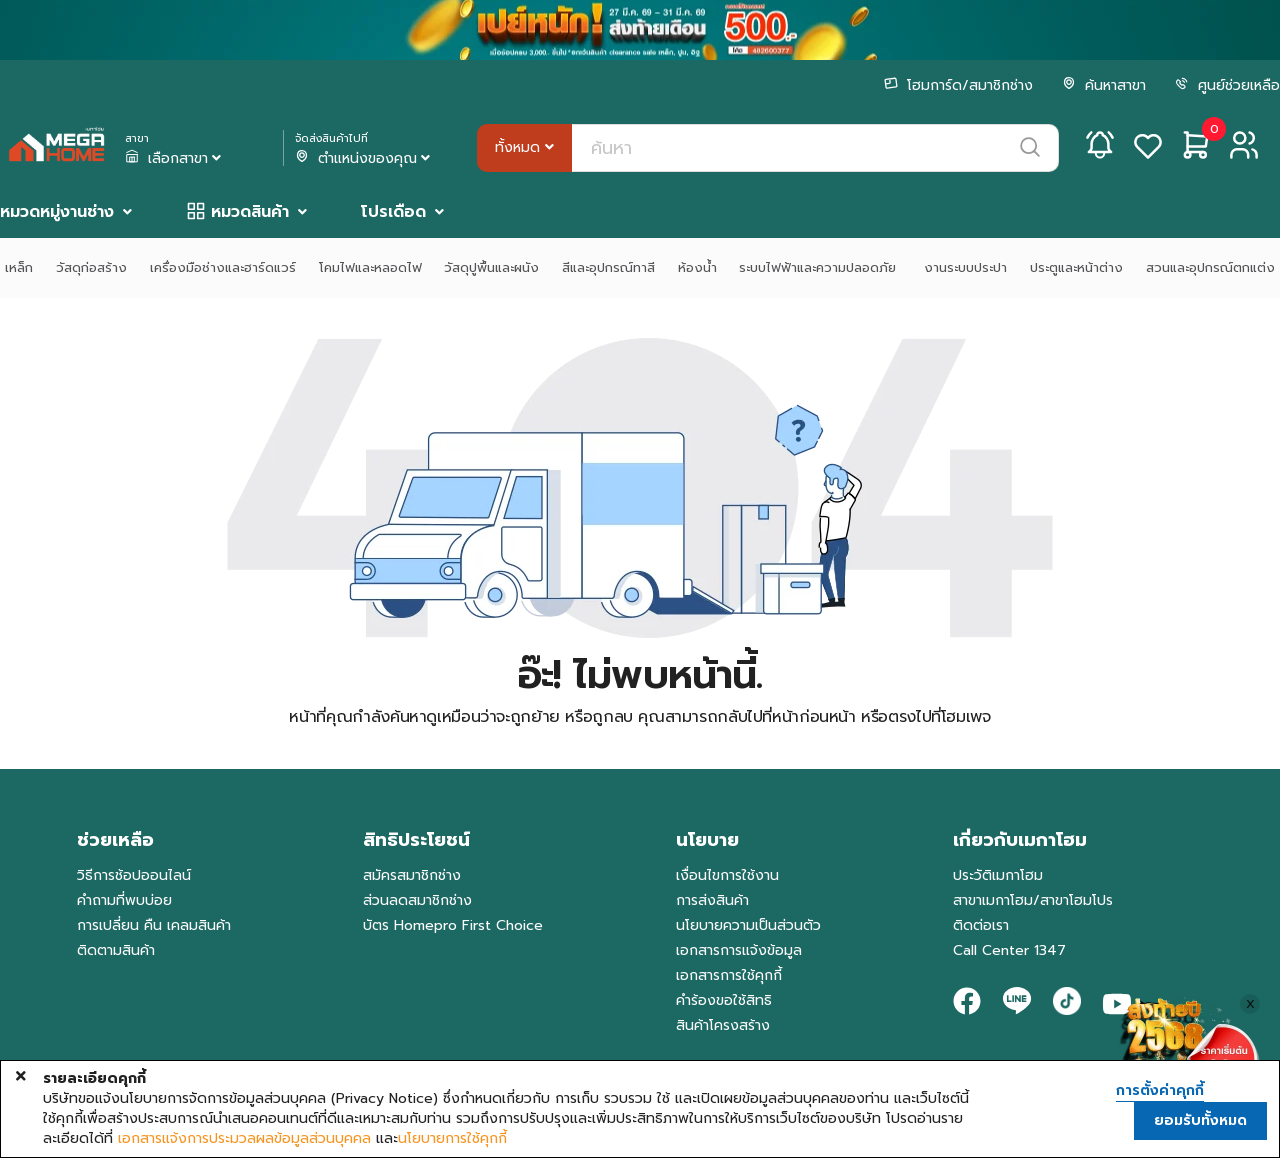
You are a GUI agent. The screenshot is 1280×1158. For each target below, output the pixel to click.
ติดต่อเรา (981, 925)
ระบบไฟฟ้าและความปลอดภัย (820, 267)
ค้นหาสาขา (1104, 85)
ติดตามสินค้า (116, 950)
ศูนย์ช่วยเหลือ (1227, 85)
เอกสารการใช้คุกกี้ (729, 975)
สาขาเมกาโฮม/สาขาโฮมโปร (1033, 900)
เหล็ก (19, 267)
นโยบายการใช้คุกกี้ (452, 1139)
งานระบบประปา (965, 267)
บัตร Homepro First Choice (453, 925)
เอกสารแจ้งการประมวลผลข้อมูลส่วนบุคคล (244, 1139)
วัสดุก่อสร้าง (91, 267)
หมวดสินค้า (250, 212)
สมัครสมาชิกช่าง (412, 875)
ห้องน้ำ (697, 267)
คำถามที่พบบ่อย (124, 900)
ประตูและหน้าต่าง (1076, 267)
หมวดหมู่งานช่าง (57, 212)
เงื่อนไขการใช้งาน (727, 875)
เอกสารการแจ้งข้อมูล (739, 950)
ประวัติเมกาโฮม (998, 875)
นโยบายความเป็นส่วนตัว (748, 925)
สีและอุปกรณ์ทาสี (608, 267)
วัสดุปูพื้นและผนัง (491, 267)
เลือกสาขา (175, 159)
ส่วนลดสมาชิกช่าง (417, 900)
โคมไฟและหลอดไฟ (370, 267)
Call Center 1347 (1009, 950)
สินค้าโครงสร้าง (723, 1025)
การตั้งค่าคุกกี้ (1160, 1091)
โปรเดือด (393, 212)
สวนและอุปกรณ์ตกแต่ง (1210, 267)
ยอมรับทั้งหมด (1200, 1120)
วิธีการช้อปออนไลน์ (134, 875)
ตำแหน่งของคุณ (364, 159)
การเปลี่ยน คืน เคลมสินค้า (154, 925)
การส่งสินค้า (712, 900)
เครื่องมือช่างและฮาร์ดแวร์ (223, 267)
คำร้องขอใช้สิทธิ (724, 1000)
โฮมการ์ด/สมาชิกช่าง (958, 85)
